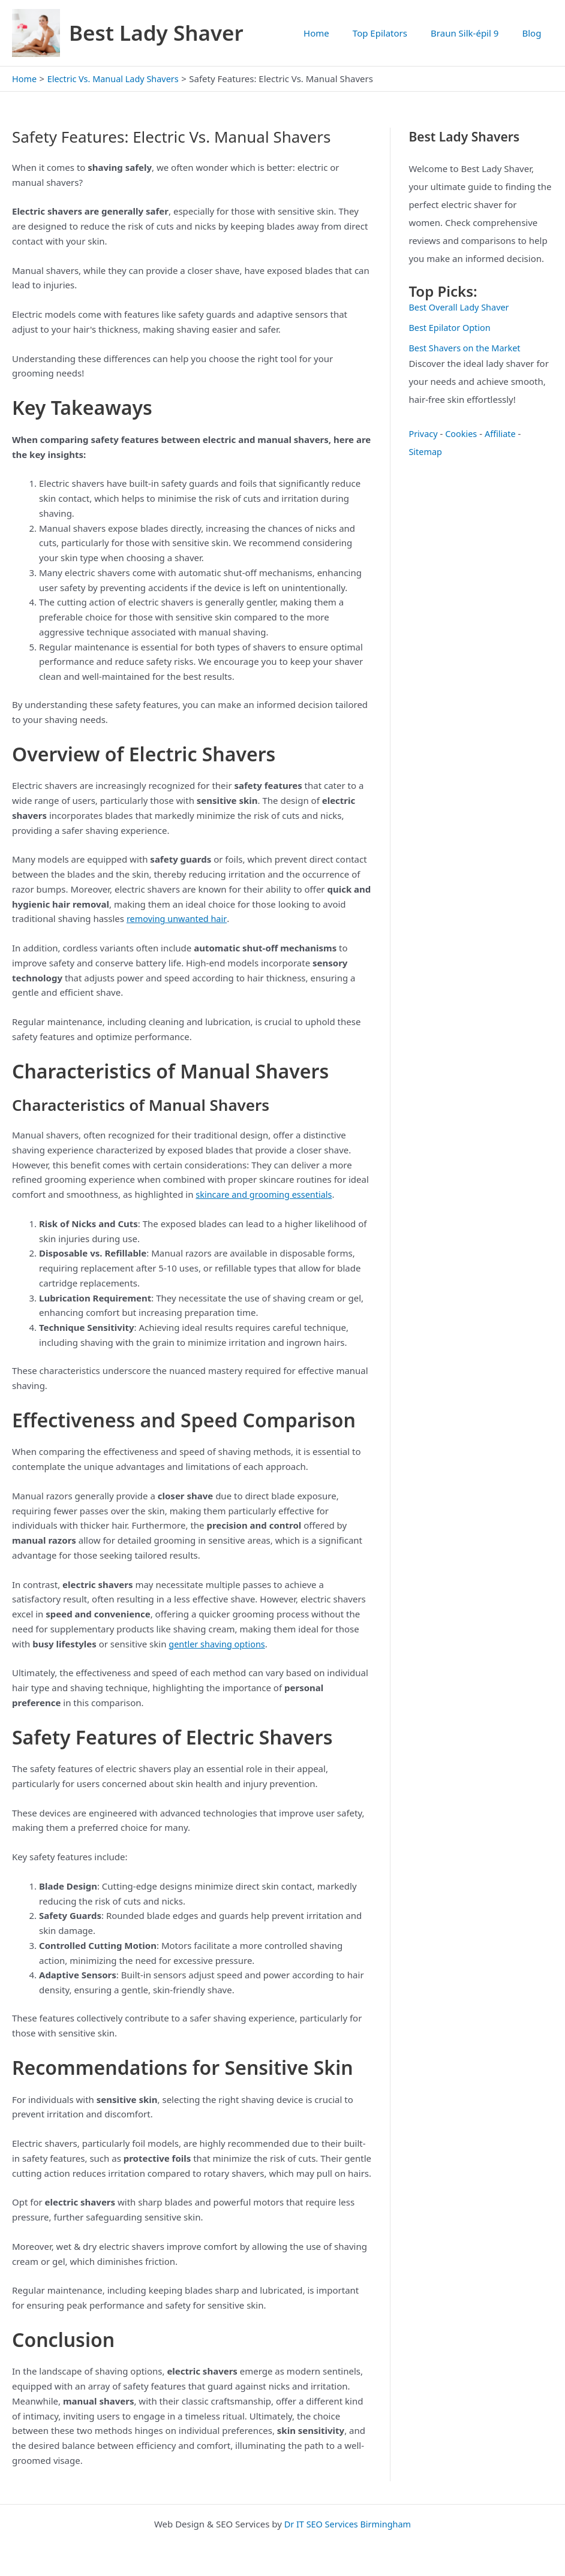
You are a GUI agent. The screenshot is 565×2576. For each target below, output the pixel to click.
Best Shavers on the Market (466, 347)
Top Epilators (393, 33)
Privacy (423, 433)
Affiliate (503, 433)
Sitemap (425, 451)
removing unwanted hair (178, 918)
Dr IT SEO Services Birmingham (348, 2523)
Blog (534, 33)
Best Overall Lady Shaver (460, 307)
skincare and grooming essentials (266, 1194)
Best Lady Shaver (156, 33)
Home (335, 33)
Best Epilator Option (451, 327)
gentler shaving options (219, 1643)
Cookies (462, 433)
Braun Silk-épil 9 (473, 33)
